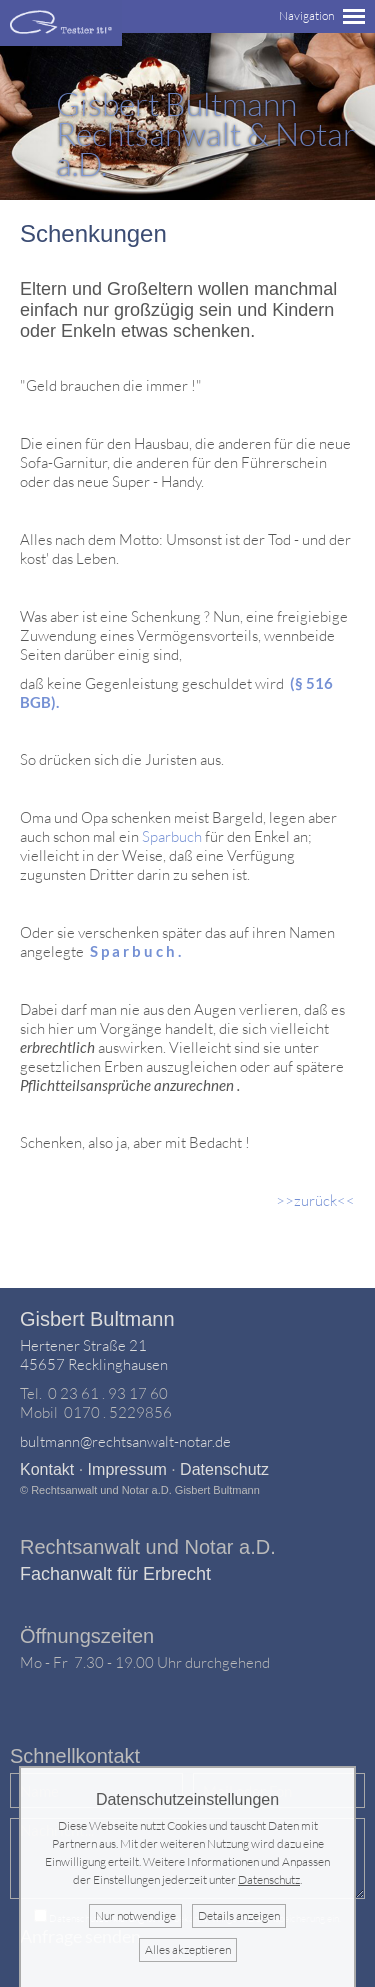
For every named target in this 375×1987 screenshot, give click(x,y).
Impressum (127, 1469)
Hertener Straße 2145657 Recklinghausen (94, 1355)
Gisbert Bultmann (97, 1319)
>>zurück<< (315, 1200)
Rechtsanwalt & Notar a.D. (206, 133)
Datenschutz (224, 1469)
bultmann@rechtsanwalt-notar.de (125, 1441)
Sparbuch (173, 836)
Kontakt (47, 1469)
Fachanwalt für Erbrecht (115, 1574)
